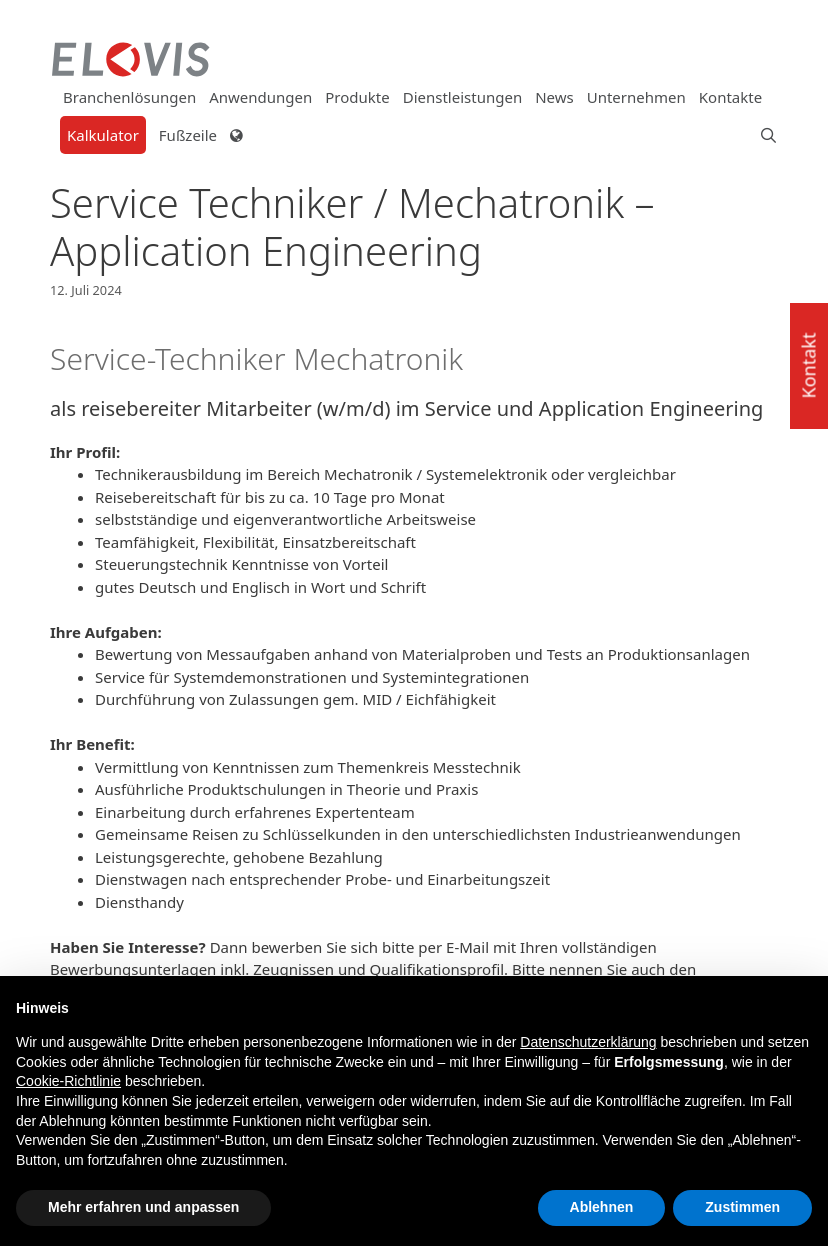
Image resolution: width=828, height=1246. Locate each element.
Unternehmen (636, 97)
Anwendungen (260, 97)
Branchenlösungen (129, 97)
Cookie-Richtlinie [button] (68, 1081)
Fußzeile (188, 135)
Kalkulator (103, 135)
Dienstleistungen (462, 97)
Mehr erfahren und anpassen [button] (143, 1207)
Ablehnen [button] (602, 1207)
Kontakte (730, 97)
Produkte (357, 97)
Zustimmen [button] (742, 1207)
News (554, 97)
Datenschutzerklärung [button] (588, 1042)
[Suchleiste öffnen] (762, 135)
